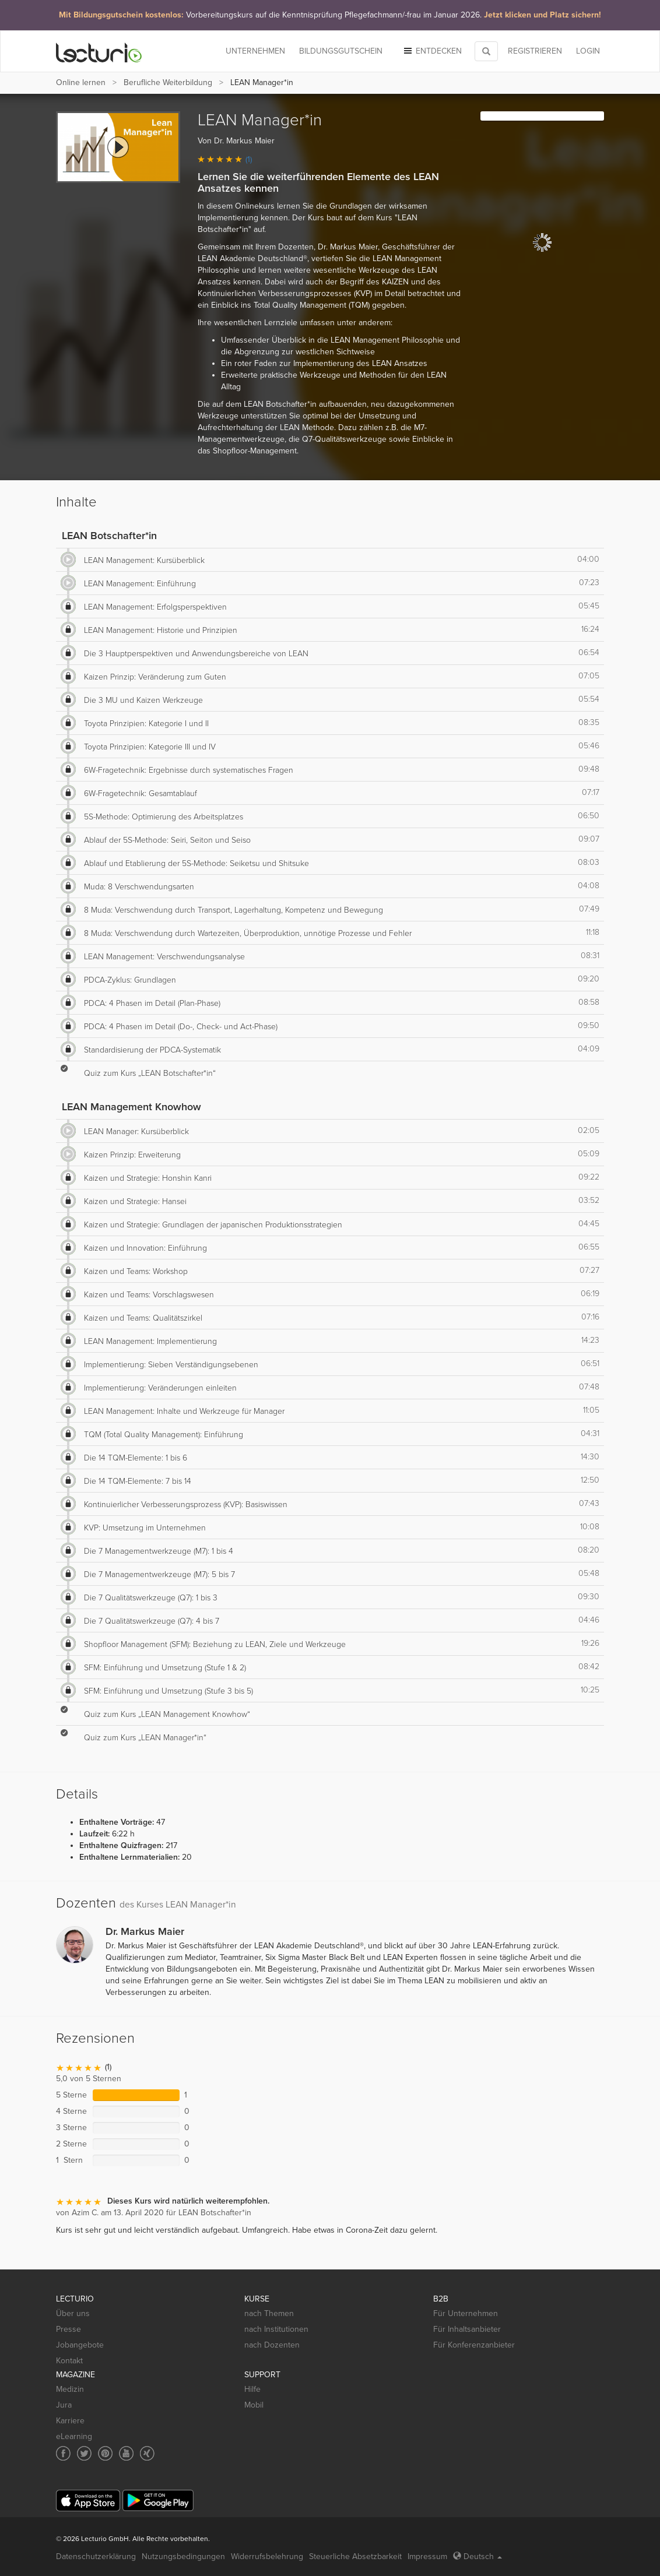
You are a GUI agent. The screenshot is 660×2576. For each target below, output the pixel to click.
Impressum (427, 2556)
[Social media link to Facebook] (63, 2453)
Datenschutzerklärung (96, 2556)
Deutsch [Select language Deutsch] (477, 2556)
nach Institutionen (276, 2329)
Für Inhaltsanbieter (467, 2329)
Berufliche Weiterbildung (168, 82)
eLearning (74, 2436)
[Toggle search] (486, 51)
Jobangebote (80, 2345)
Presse (68, 2329)
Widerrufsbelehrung (267, 2556)
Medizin (70, 2389)
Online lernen (81, 82)
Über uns (73, 2313)
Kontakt (69, 2361)
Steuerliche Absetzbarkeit (355, 2556)
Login (588, 51)
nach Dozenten (272, 2345)
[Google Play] (158, 2500)
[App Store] (88, 2500)
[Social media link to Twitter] (84, 2453)
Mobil (254, 2405)
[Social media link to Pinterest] (105, 2453)
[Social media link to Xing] (147, 2453)
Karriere (70, 2421)
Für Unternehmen (465, 2313)
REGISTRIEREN (535, 51)
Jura (64, 2405)
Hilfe (252, 2389)
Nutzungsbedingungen (183, 2556)
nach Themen (269, 2313)
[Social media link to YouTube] (126, 2453)
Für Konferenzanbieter (474, 2345)
